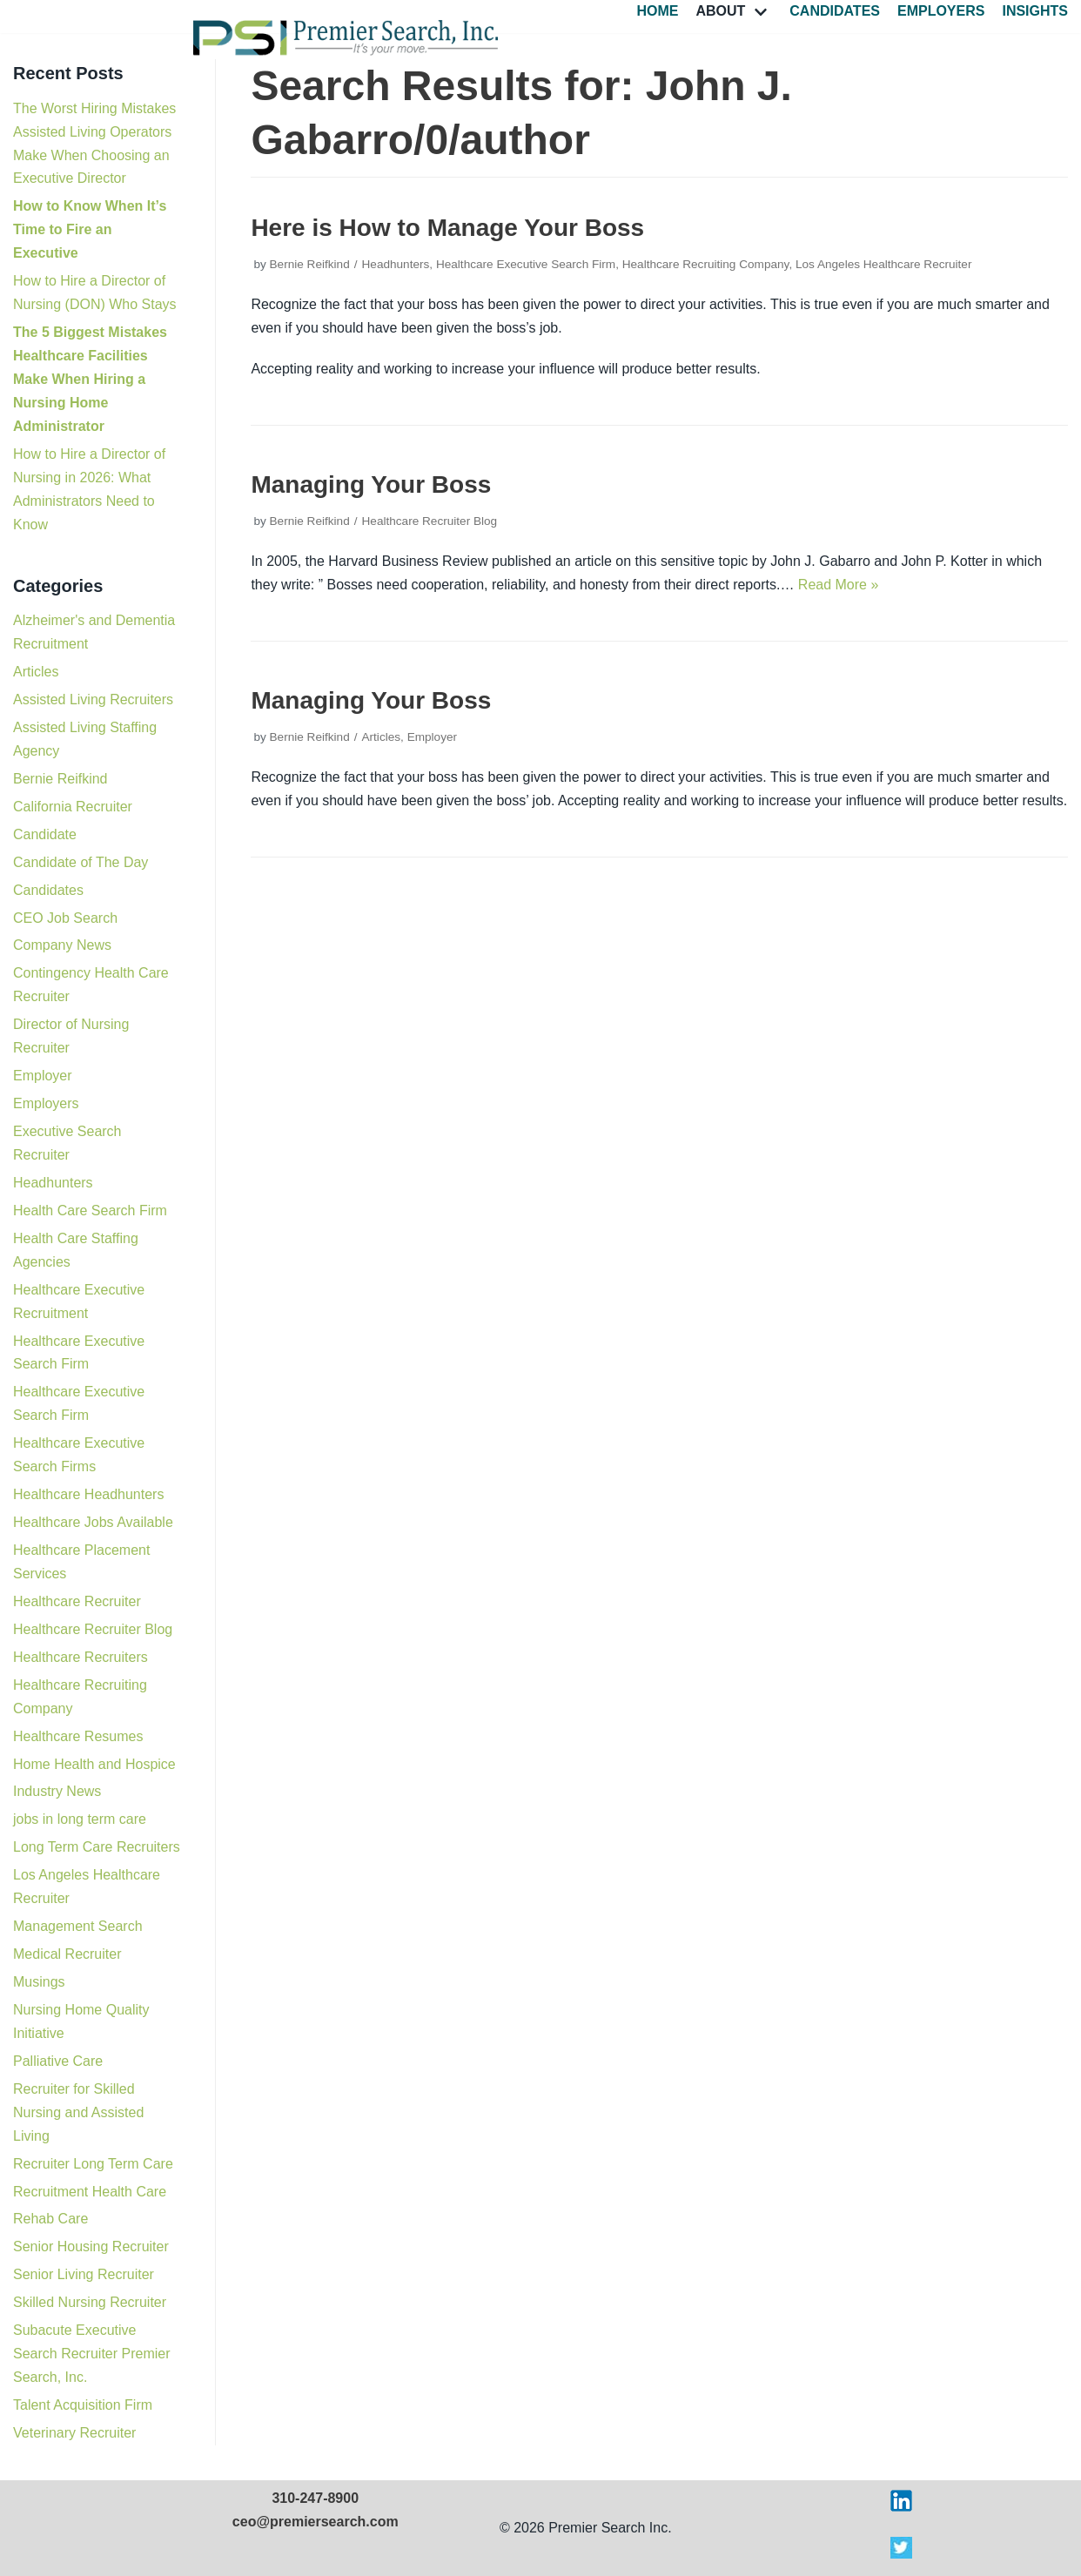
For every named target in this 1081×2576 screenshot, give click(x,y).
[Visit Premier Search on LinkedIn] (901, 2506)
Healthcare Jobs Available (93, 1522)
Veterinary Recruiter (74, 2432)
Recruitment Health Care (89, 2191)
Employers (940, 10)
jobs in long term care (79, 1819)
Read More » (838, 584)
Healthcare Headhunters (88, 1494)
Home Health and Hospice (94, 1764)
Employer (42, 1075)
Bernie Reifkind (60, 778)
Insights (1035, 10)
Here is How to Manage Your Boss (447, 227)
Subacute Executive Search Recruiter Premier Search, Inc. (92, 2353)
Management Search (78, 1926)
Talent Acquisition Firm (82, 2405)
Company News (62, 945)
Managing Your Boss (371, 484)
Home (657, 10)
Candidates (834, 10)
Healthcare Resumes (78, 1736)
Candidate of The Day (80, 862)
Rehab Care (50, 2218)
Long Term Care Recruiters (96, 1847)
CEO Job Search (65, 918)
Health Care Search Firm (90, 1210)
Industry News (57, 1791)
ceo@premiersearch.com (315, 2521)
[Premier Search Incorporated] (345, 38)
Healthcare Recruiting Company (705, 264)
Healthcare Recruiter (77, 1601)
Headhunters (53, 1182)
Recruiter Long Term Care (93, 2163)
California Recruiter (72, 806)
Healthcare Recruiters (80, 1657)
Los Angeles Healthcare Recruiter (884, 264)
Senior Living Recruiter (83, 2274)
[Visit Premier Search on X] (901, 2553)
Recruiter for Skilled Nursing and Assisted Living (78, 2112)
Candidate (45, 834)
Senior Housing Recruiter (91, 2246)
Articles (35, 671)
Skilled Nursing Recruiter (89, 2302)
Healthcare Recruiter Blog (92, 1629)
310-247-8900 (315, 2498)
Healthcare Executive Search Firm (525, 264)
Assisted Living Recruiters (93, 699)
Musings (39, 1981)
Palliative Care (58, 2061)
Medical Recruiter (67, 1954)
